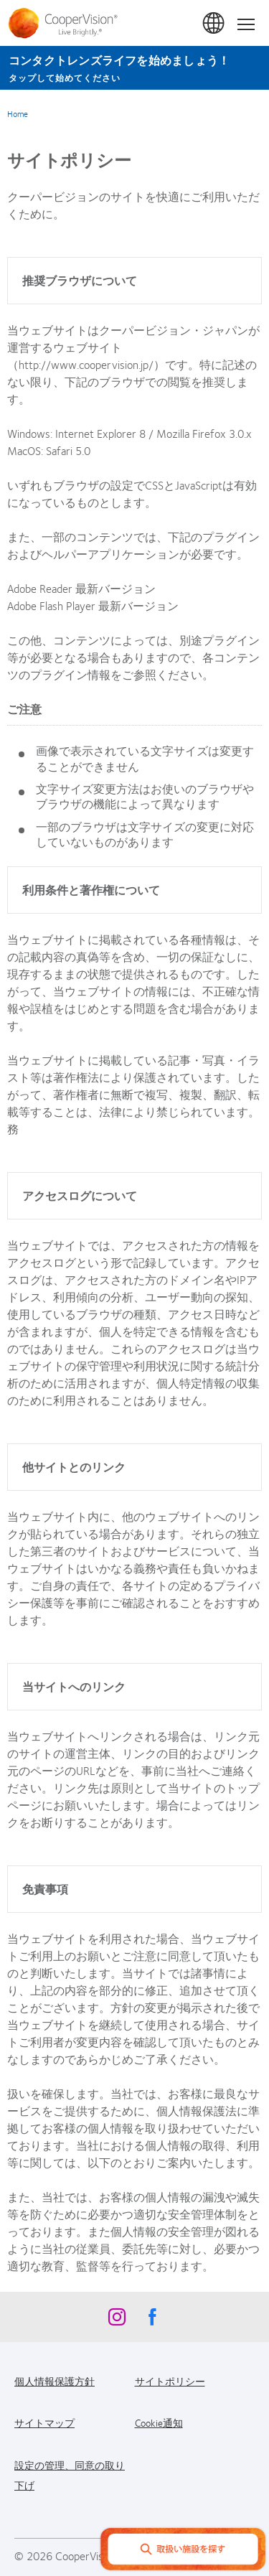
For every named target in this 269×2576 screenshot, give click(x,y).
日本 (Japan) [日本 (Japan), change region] (214, 23)
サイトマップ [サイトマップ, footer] (44, 2422)
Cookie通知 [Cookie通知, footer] (159, 2422)
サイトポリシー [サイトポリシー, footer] (170, 2381)
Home (17, 113)
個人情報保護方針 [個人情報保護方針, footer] (54, 2381)
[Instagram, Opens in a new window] (117, 2320)
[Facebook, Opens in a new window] (153, 2320)
